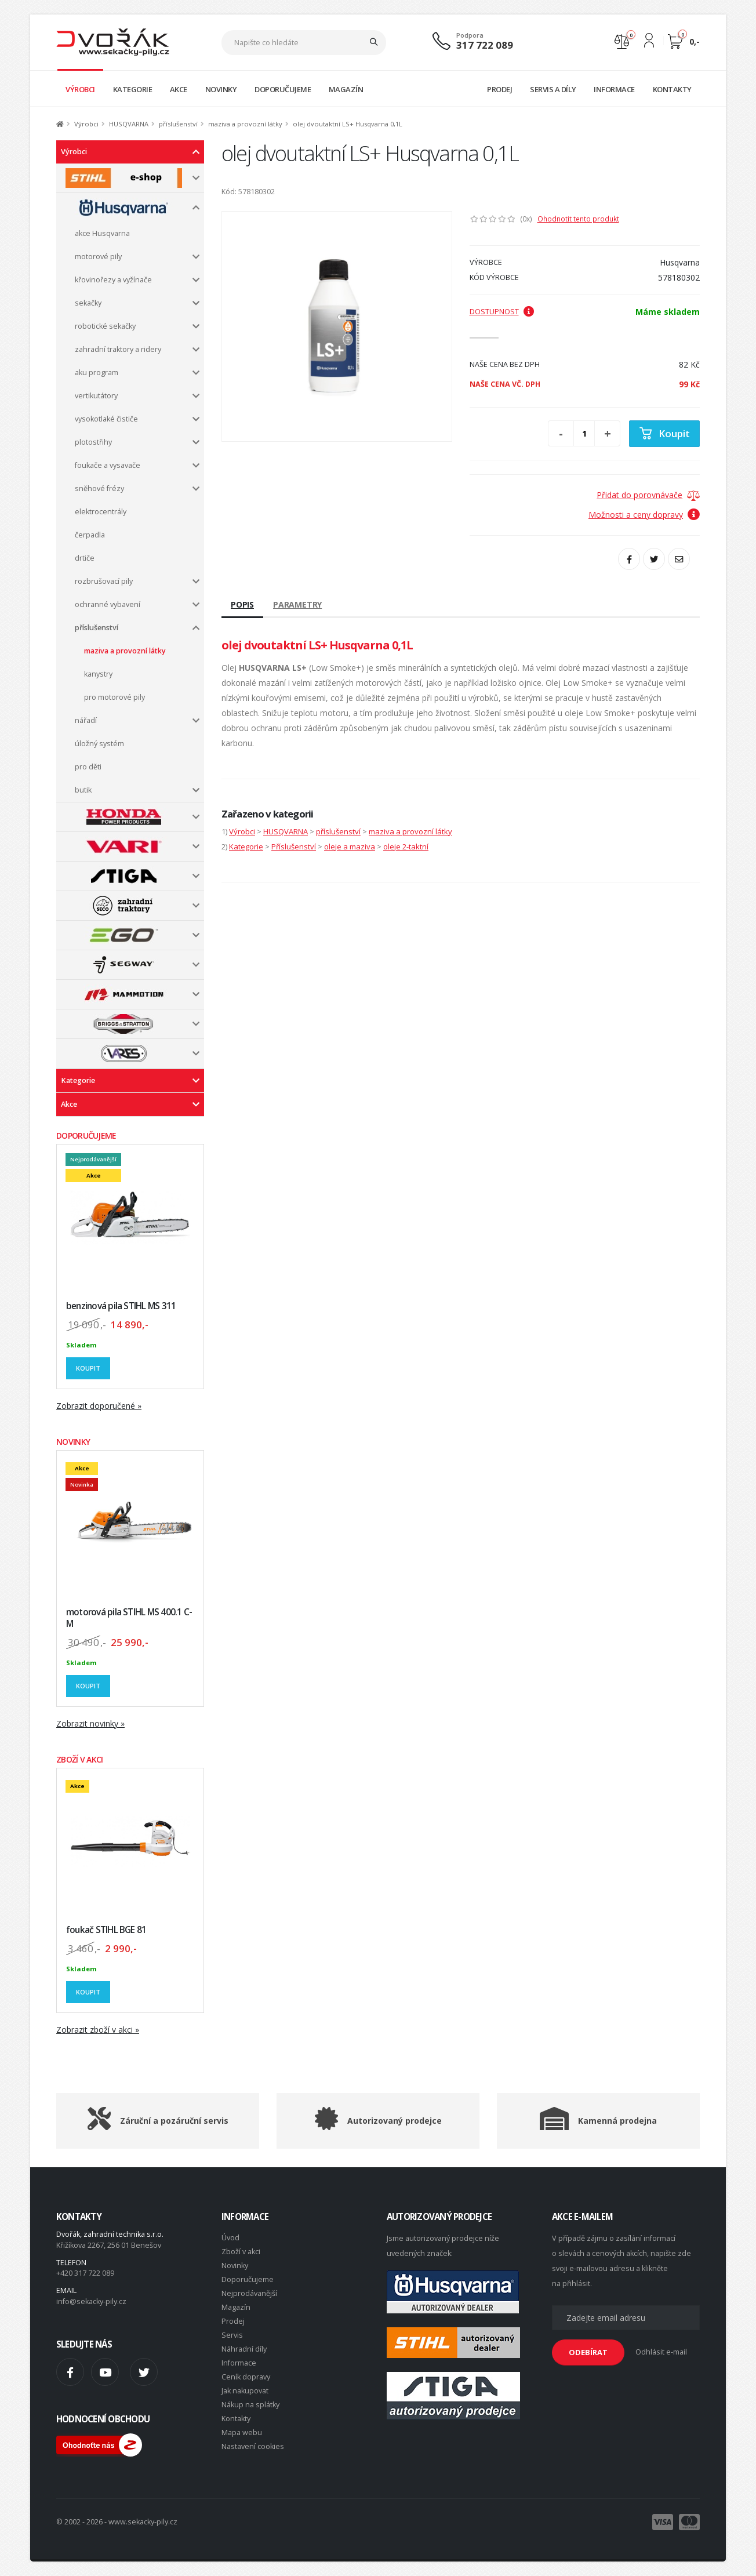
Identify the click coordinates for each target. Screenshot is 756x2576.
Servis (232, 2335)
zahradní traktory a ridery (118, 349)
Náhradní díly (244, 2349)
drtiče (84, 558)
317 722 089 (484, 45)
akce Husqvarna (102, 233)
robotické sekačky (105, 326)
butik (83, 790)
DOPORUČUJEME (283, 89)
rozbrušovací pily (104, 581)
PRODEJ (499, 89)
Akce (69, 1104)
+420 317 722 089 (85, 2273)
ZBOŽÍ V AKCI (79, 1759)
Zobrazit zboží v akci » (97, 2029)
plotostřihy (93, 442)
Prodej (233, 2321)
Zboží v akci (240, 2252)
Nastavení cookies (252, 2446)
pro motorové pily (114, 697)
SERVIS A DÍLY (553, 89)
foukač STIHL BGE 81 (106, 1930)
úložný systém (99, 744)
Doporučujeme (247, 2279)
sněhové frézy (99, 488)
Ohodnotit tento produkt (578, 218)
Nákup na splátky (250, 2405)
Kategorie (78, 1080)
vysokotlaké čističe (106, 419)
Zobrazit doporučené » (98, 1405)
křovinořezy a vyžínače (113, 280)
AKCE (178, 89)
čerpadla (90, 535)
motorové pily (98, 256)
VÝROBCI (80, 89)
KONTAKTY (672, 89)
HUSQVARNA (128, 123)
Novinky (234, 2265)
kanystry (98, 674)
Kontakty (235, 2419)
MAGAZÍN (346, 89)
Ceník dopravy (245, 2377)
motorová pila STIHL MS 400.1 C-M (129, 1618)
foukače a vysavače (107, 465)
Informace (238, 2363)
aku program (96, 372)
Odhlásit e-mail (661, 2352)
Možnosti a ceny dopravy (644, 514)
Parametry (297, 604)
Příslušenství (293, 846)
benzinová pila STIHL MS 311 (121, 1306)
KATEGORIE (132, 89)
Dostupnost (502, 312)
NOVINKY (221, 89)
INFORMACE (614, 89)
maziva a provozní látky (245, 123)
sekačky (88, 303)
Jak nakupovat (244, 2391)
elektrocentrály (100, 512)
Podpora (470, 35)
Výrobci (86, 123)
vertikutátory (96, 396)
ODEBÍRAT (588, 2352)
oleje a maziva (349, 846)
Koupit (88, 1368)
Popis (242, 604)
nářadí (86, 720)
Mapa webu (241, 2432)
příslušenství (178, 123)
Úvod (230, 2238)
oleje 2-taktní (405, 846)
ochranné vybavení (107, 604)
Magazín (235, 2307)
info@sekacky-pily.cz (91, 2301)
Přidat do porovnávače (639, 494)
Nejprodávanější (249, 2293)
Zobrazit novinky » (90, 1723)
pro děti (88, 767)
